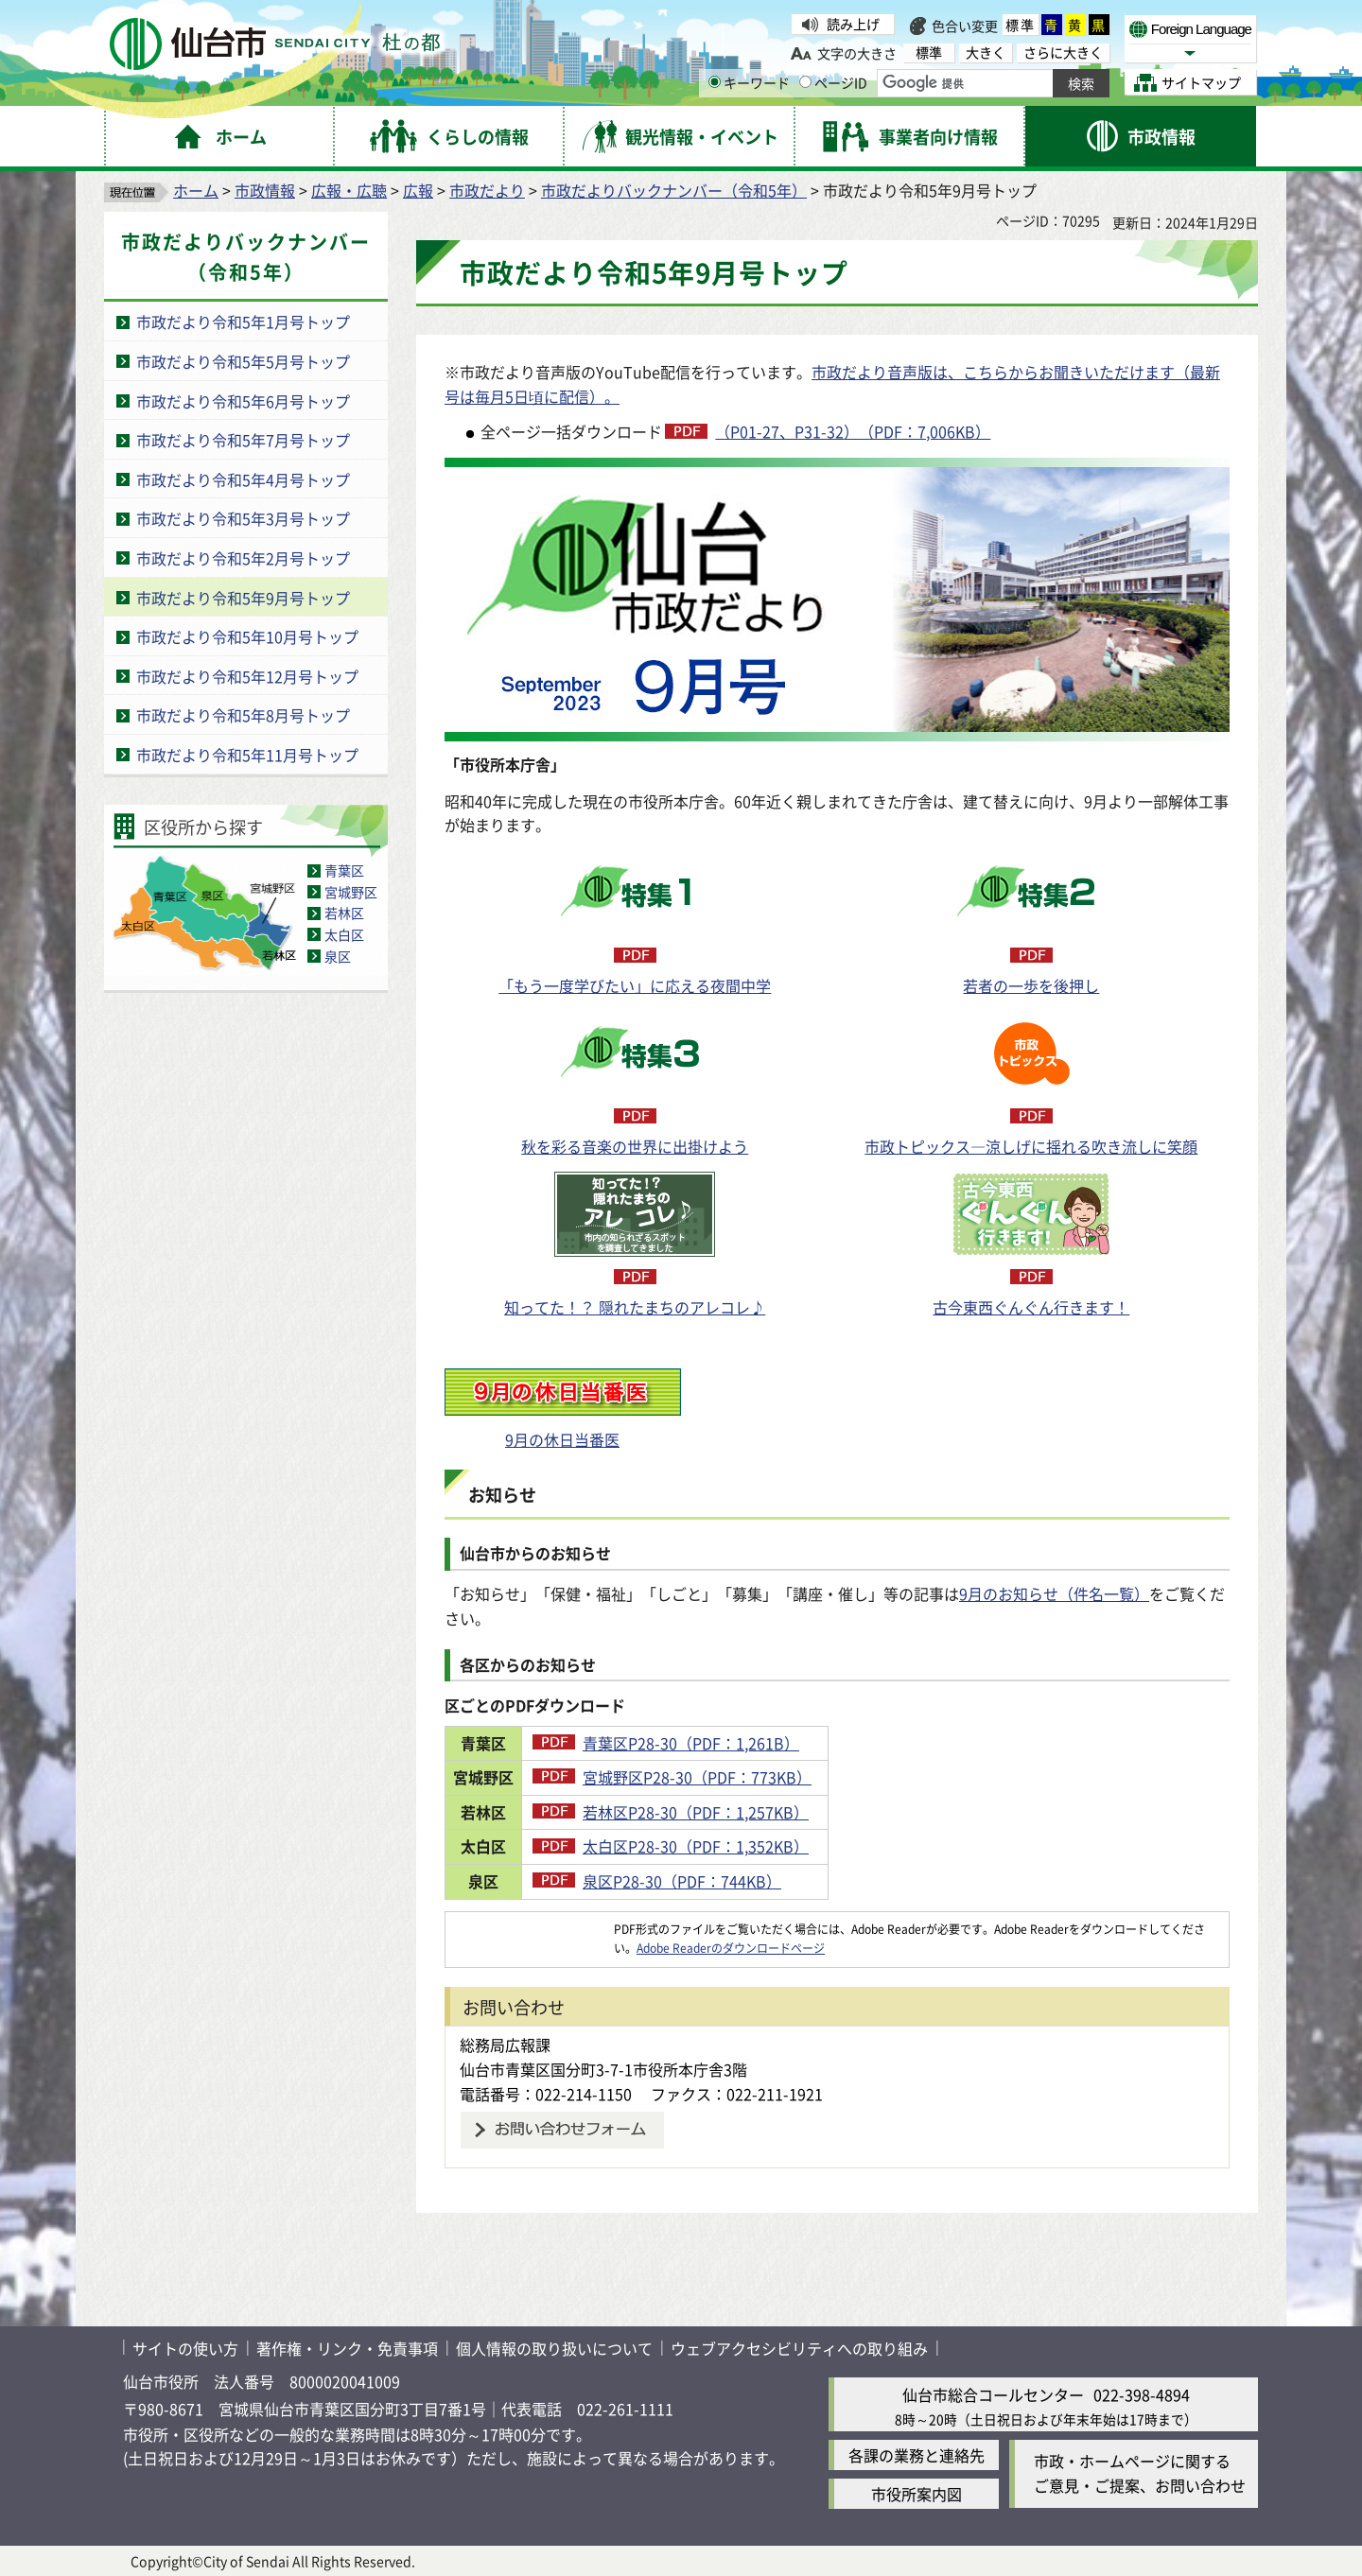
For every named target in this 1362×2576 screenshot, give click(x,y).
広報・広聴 (349, 190)
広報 (418, 190)
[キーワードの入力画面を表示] (714, 82)
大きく (985, 52)
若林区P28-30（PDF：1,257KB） (752, 1812)
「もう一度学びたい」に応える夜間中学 (634, 985)
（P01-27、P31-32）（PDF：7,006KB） (852, 431)
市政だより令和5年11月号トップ (247, 754)
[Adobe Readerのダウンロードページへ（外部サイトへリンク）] (529, 1929)
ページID (833, 82)
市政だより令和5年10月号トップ (247, 636)
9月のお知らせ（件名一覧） (1054, 1593)
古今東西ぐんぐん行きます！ (1031, 1307)
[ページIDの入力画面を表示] (805, 82)
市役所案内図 (916, 2493)
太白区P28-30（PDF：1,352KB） (752, 1846)
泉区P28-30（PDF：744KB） (738, 1881)
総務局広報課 (505, 2044)
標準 (1020, 24)
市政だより (487, 190)
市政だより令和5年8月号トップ (243, 715)
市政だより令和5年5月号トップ (243, 361)
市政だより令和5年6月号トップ (243, 401)
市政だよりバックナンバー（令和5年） (674, 190)
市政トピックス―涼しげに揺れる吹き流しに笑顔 (1030, 1146)
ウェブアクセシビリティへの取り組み (799, 2348)
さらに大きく (1063, 52)
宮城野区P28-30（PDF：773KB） (753, 1777)
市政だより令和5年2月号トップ (243, 558)
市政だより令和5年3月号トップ (243, 518)
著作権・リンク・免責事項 (347, 2348)
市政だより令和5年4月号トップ (243, 479)
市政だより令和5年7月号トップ (243, 439)
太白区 (344, 934)
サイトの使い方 (185, 2348)
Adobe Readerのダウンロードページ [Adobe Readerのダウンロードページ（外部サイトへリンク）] (731, 1948)
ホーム (195, 190)
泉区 (337, 956)
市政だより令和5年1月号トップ (243, 321)
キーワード (749, 82)
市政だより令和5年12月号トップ (247, 676)
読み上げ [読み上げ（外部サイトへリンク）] (853, 23)
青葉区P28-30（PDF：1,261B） (747, 1743)
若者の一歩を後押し (1031, 985)
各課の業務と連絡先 (916, 2455)
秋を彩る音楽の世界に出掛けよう (634, 1146)
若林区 (344, 912)
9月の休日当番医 (562, 1439)
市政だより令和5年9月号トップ (243, 597)
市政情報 (265, 190)
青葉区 (344, 870)
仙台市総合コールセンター (993, 2394)
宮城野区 (350, 891)
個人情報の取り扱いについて (554, 2348)
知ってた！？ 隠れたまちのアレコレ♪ (634, 1307)
